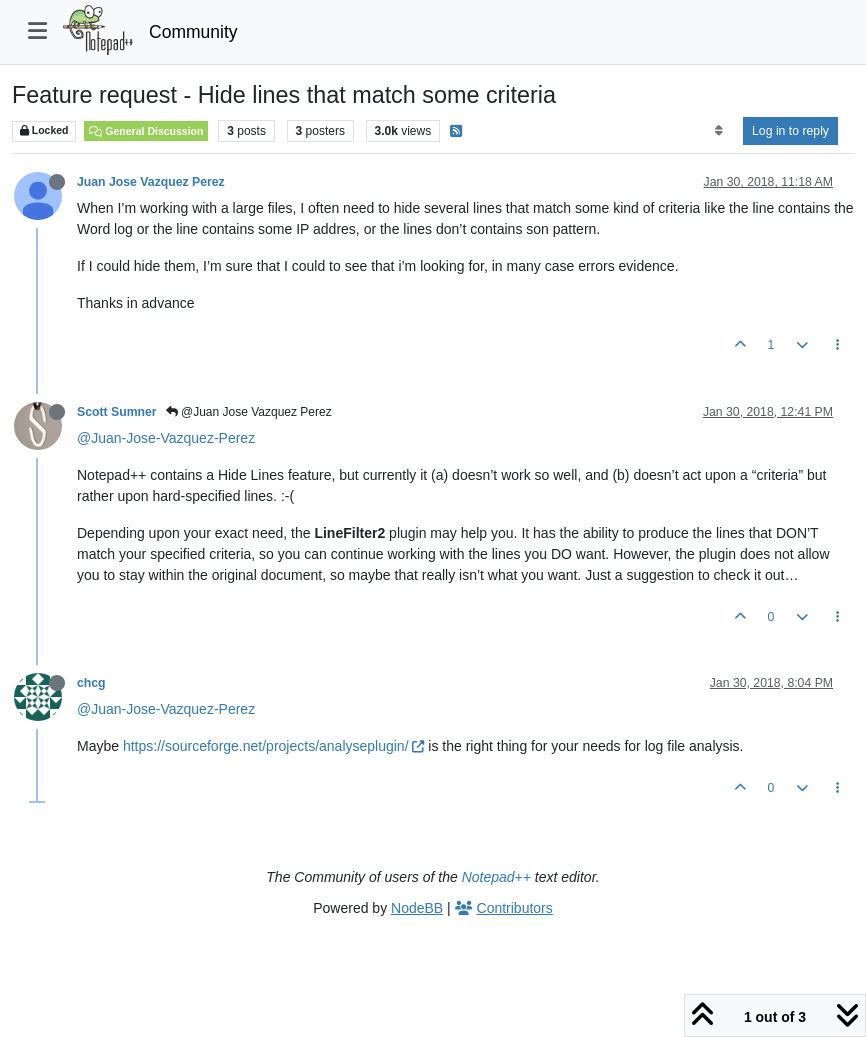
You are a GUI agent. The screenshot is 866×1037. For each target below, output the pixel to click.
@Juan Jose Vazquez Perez (249, 412)
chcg (91, 683)
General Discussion (146, 131)
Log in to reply (790, 131)
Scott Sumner (117, 412)
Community (193, 32)
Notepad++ (496, 877)
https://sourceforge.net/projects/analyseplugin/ (274, 746)
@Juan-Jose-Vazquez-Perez (166, 438)
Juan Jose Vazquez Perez (151, 182)
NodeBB (417, 908)
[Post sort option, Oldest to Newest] (718, 131)
